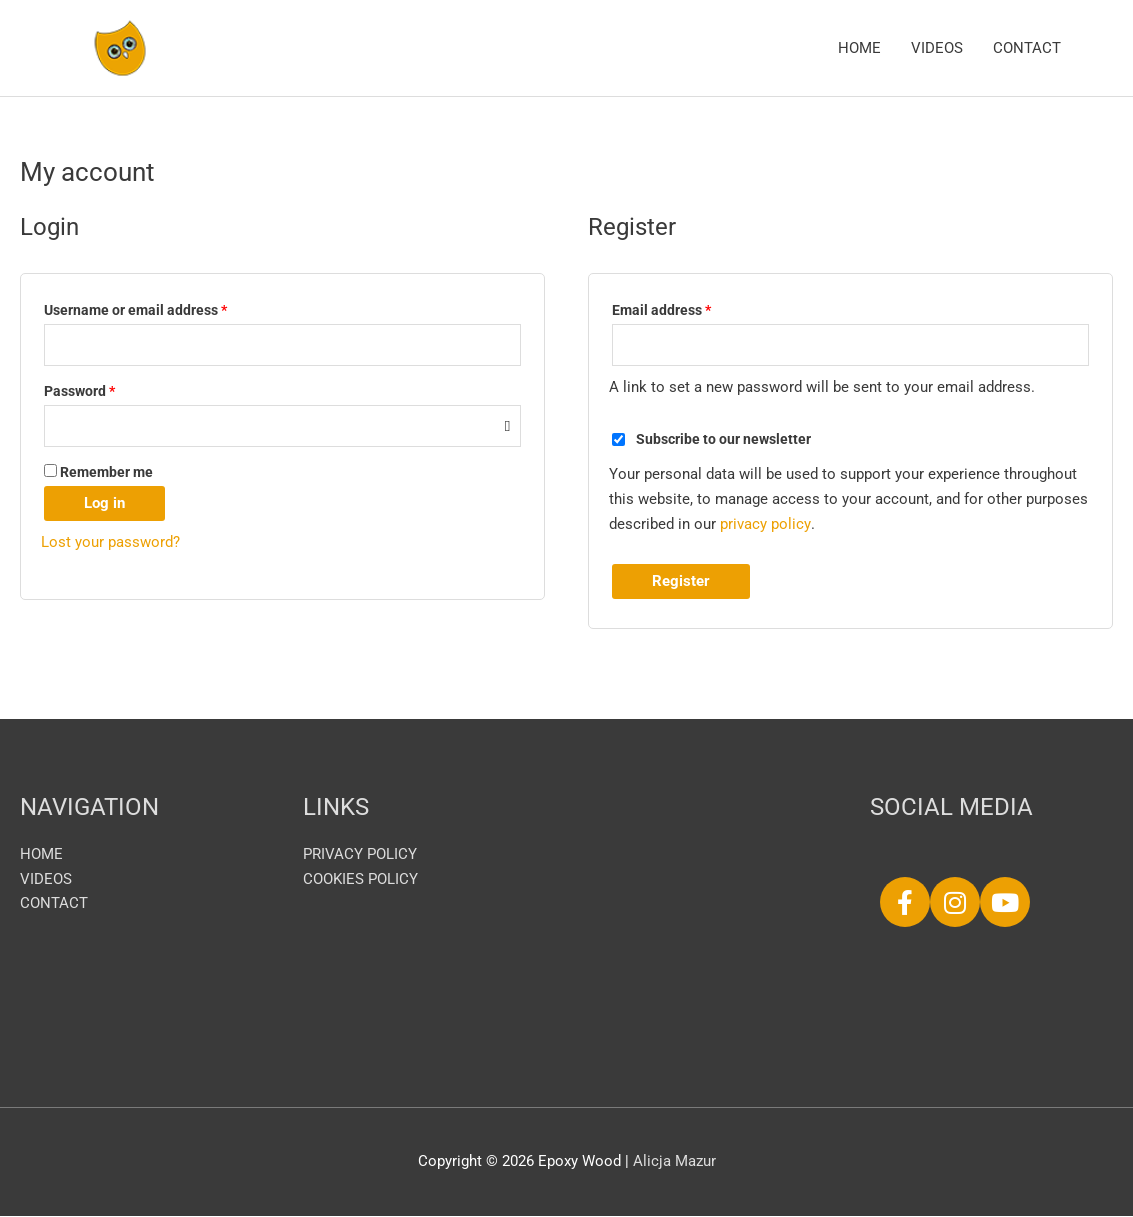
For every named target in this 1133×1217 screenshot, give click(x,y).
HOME (859, 48)
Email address (690, 307)
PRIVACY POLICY (360, 855)
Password (108, 389)
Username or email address (164, 307)
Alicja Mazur (674, 1162)
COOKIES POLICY (360, 880)
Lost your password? (110, 543)
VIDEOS (937, 48)
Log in (104, 504)
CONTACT (1027, 48)
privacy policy (765, 525)
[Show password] (507, 426)
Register (681, 582)
